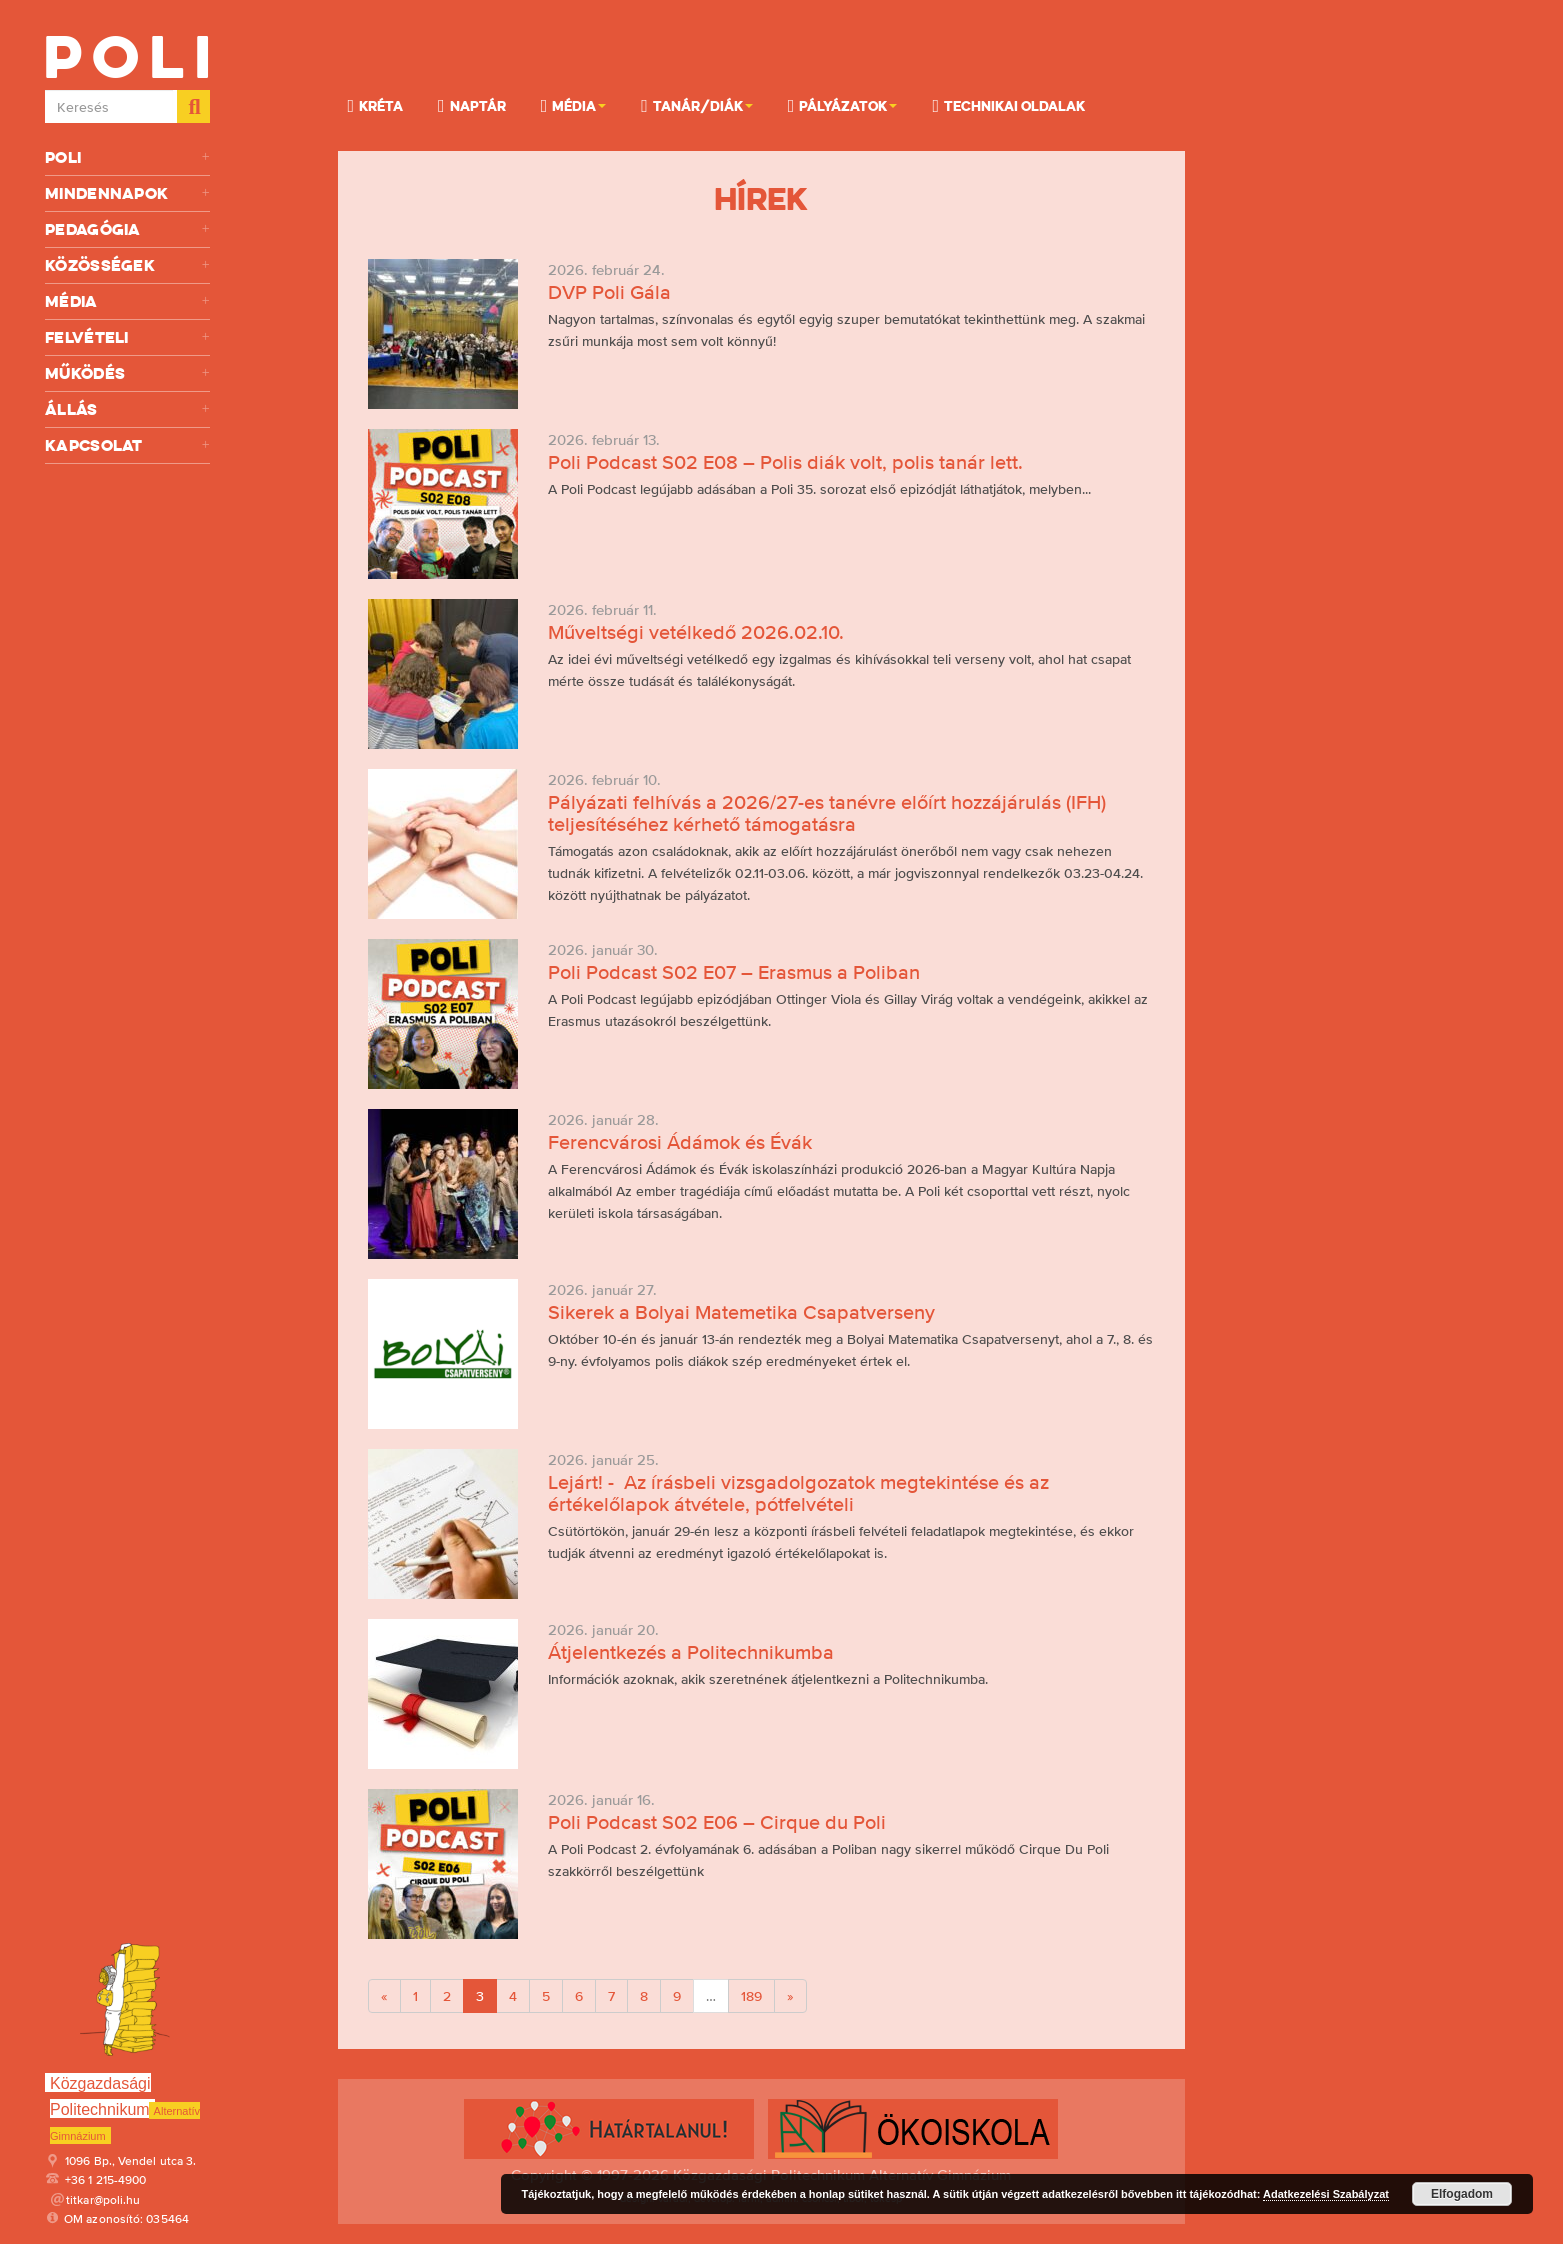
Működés (127, 373)
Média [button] (574, 105)
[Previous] (384, 1996)
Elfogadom (1462, 2194)
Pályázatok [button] (843, 105)
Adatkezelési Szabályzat (1326, 2194)
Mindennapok (127, 193)
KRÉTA (376, 105)
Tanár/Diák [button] (697, 105)
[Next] (790, 1996)
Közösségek (127, 265)
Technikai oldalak (1008, 105)
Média (127, 301)
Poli (127, 157)
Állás (127, 409)
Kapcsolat (127, 445)
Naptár (472, 105)
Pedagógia (127, 229)
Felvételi (127, 337)
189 (751, 1996)
